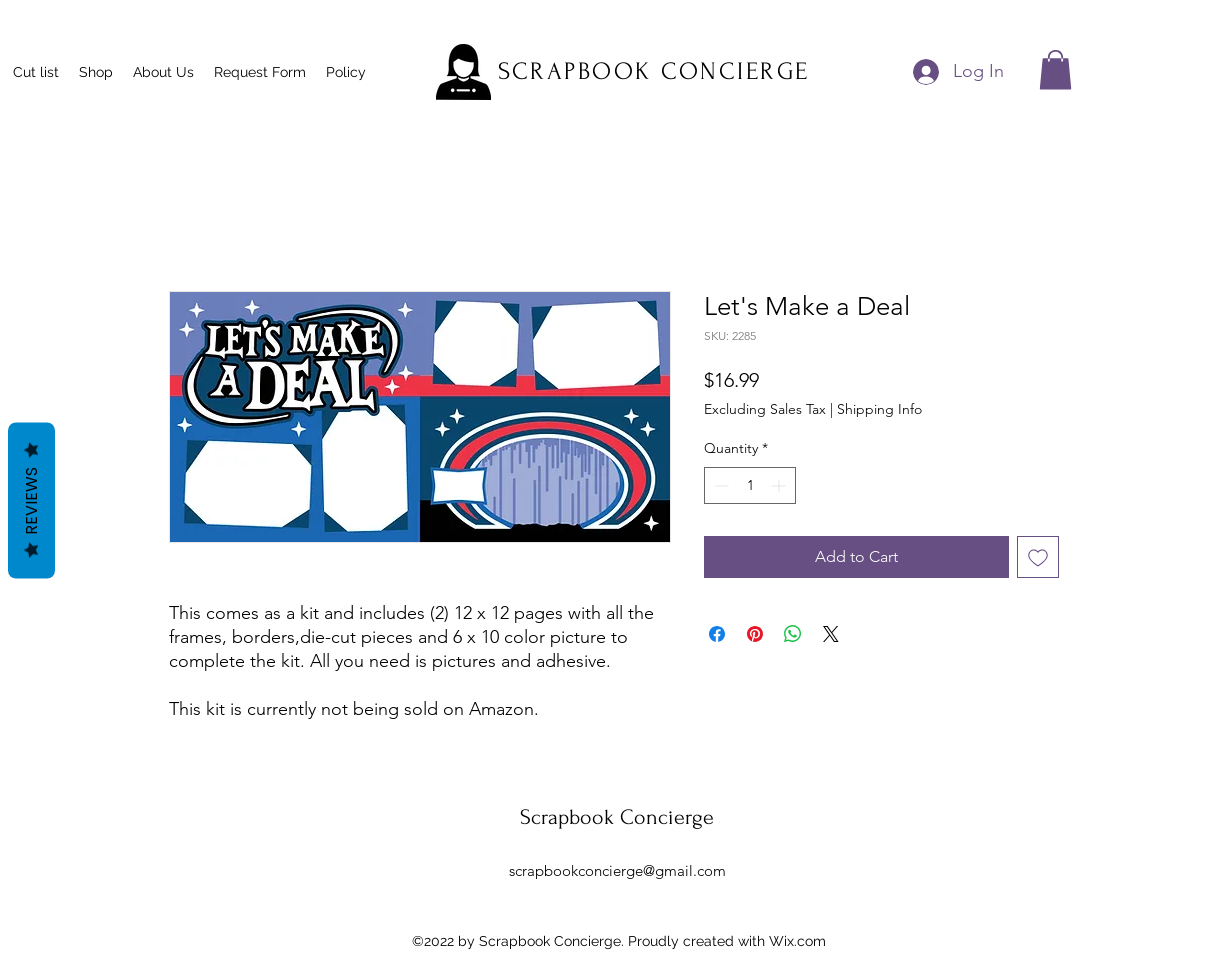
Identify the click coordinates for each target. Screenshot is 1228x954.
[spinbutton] (750, 485)
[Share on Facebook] (717, 634)
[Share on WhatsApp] (793, 634)
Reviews (31, 501)
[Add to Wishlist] (1038, 557)
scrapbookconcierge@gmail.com (617, 870)
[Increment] (780, 485)
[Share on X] (831, 634)
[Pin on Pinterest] (755, 634)
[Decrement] (719, 485)
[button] (1055, 69)
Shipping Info (879, 409)
